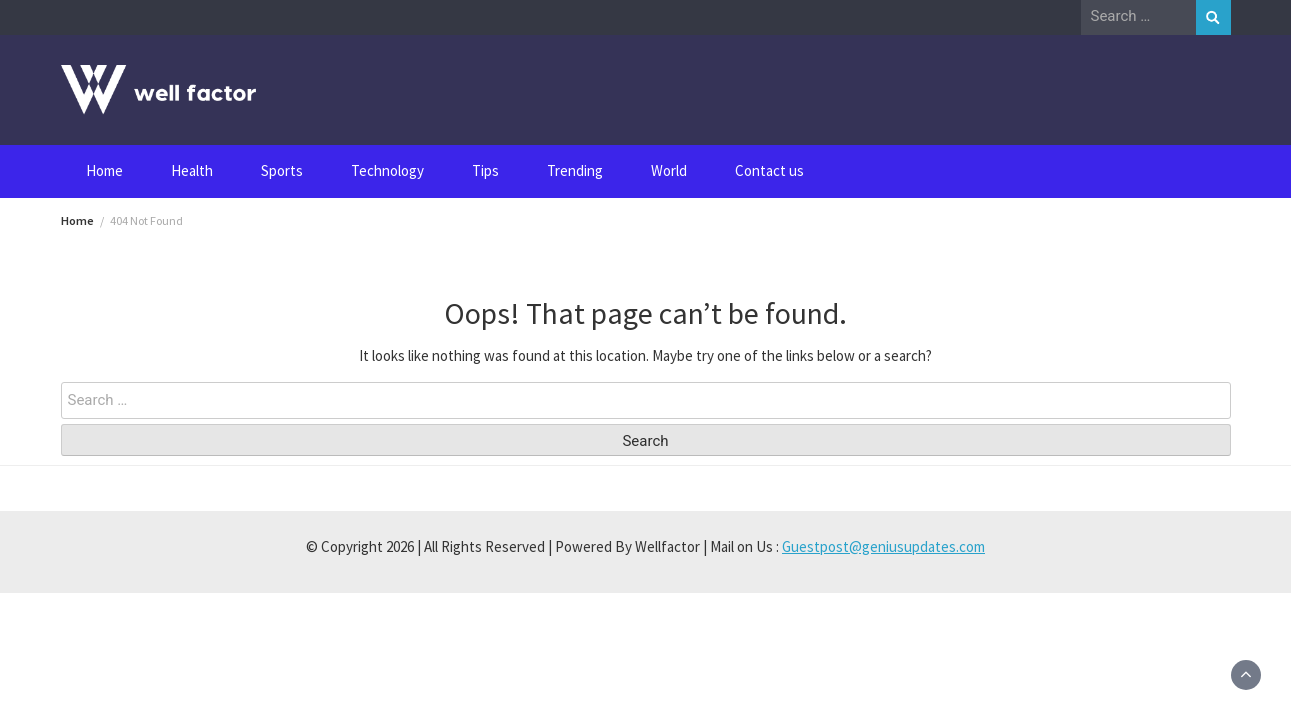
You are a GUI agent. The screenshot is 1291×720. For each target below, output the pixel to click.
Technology (387, 170)
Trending (575, 170)
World (669, 170)
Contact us (769, 170)
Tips (485, 170)
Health (192, 170)
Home (104, 170)
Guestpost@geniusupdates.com (883, 546)
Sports (282, 170)
